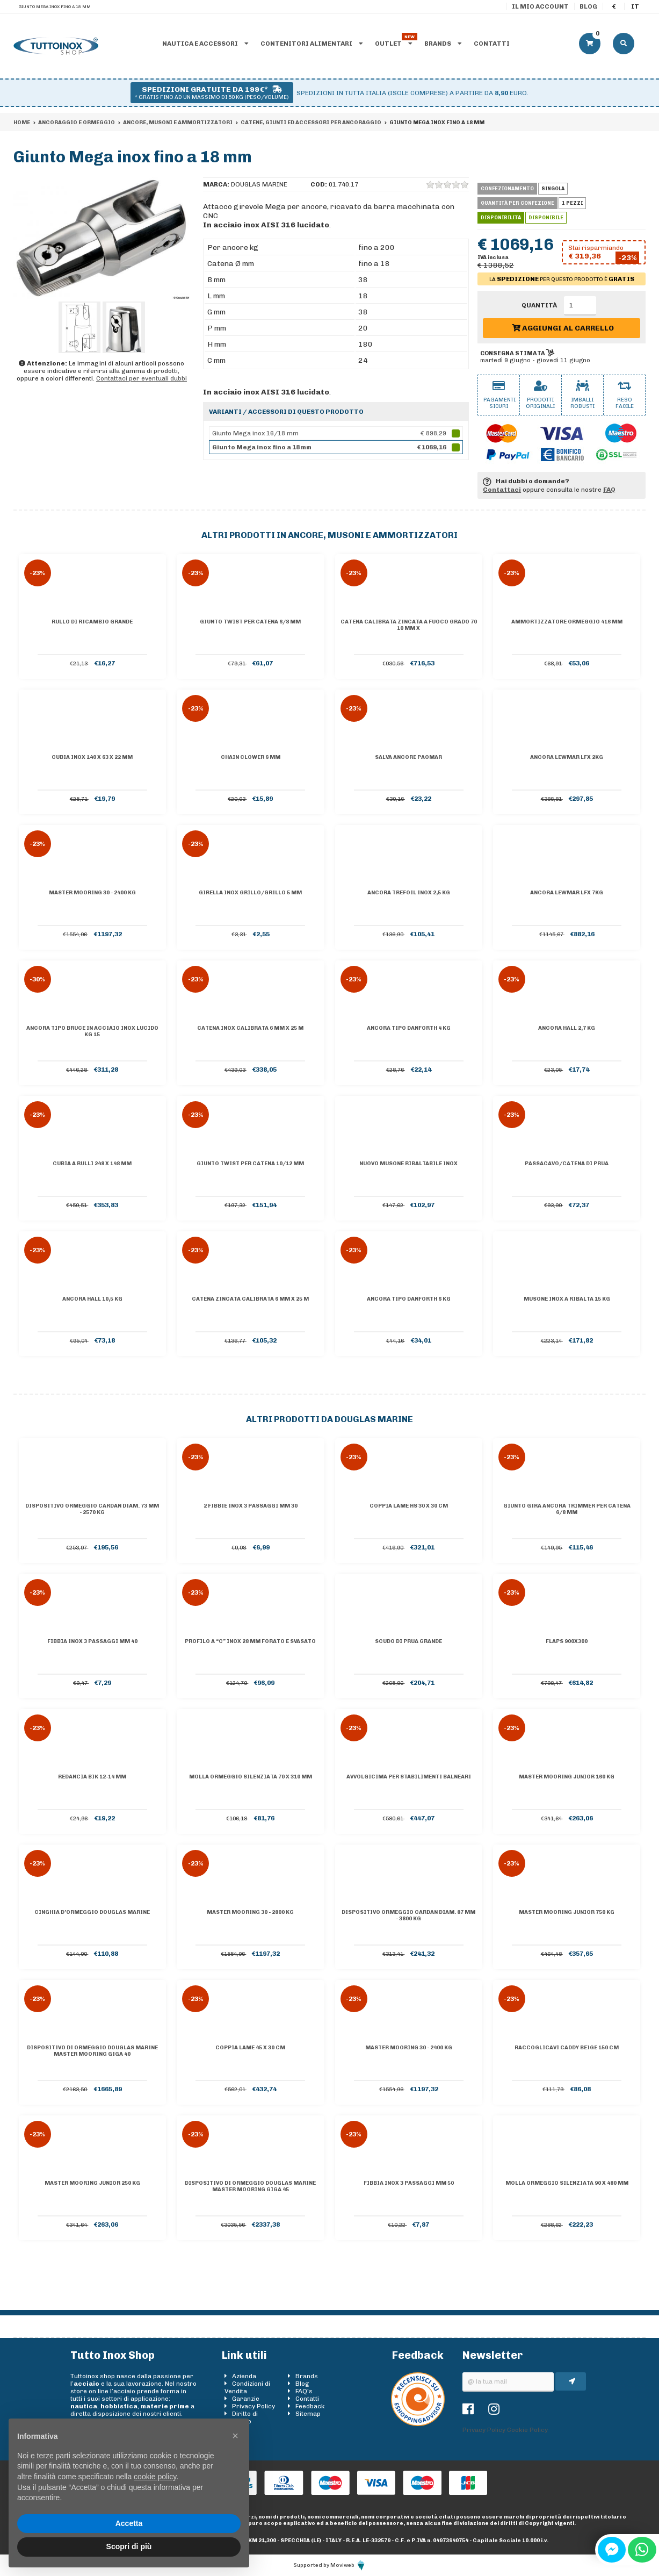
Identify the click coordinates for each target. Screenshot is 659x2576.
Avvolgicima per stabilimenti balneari (408, 1777)
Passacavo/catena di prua (567, 1163)
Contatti (492, 43)
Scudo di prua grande (408, 1641)
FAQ (609, 489)
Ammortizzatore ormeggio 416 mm (566, 622)
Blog (588, 6)
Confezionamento (507, 188)
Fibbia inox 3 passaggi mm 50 (409, 2183)
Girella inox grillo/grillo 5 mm (250, 892)
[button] (235, 2435)
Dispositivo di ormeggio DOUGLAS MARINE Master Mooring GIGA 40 (92, 2050)
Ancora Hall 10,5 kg (92, 1299)
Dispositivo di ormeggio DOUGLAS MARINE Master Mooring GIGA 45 (250, 2186)
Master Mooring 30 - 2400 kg (92, 892)
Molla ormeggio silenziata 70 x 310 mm (250, 1777)
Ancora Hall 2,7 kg (566, 1028)
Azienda (244, 2376)
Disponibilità (501, 217)
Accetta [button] (129, 2523)
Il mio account (540, 6)
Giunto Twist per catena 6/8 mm (250, 622)
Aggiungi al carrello (563, 328)
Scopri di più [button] (129, 2546)
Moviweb (348, 2565)
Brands (442, 43)
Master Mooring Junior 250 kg (92, 2183)
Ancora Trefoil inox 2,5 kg (408, 892)
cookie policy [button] (155, 2476)
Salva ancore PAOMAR (408, 757)
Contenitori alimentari (311, 43)
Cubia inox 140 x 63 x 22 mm (92, 757)
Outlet (393, 43)
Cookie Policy (527, 2430)
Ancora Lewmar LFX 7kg (566, 892)
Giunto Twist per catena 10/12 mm (250, 1163)
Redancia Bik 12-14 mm (92, 1777)
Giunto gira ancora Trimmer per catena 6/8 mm (567, 1509)
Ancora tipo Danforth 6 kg (409, 1299)
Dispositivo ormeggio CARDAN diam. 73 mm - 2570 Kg (92, 1509)
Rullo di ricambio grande (92, 622)
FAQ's (304, 2391)
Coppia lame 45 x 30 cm (250, 2047)
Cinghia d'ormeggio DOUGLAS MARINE (92, 1912)
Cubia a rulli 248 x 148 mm (92, 1163)
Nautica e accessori (205, 43)
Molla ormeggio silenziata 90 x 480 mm (566, 2183)
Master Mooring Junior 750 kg (566, 1912)
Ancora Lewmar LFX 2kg (566, 757)
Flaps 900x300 (567, 1641)
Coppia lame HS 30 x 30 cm (409, 1506)
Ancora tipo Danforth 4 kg (409, 1028)
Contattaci (502, 489)
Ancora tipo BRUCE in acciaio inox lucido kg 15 (92, 1031)
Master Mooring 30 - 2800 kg (250, 1912)
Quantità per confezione (517, 203)
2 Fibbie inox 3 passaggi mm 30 (251, 1506)
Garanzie (245, 2398)
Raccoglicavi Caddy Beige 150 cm (567, 2047)
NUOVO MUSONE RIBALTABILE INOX (408, 1163)
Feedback (310, 2406)
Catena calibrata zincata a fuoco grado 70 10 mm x (409, 625)
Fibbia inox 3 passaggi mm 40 (92, 1641)
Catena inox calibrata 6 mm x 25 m (250, 1028)
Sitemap (308, 2413)
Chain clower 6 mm (250, 757)
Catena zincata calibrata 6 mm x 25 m (250, 1299)
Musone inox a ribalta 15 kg (567, 1299)
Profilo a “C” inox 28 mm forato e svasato (250, 1641)
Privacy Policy (253, 2406)
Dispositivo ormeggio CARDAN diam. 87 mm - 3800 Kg (408, 1915)
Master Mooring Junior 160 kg (566, 1777)
